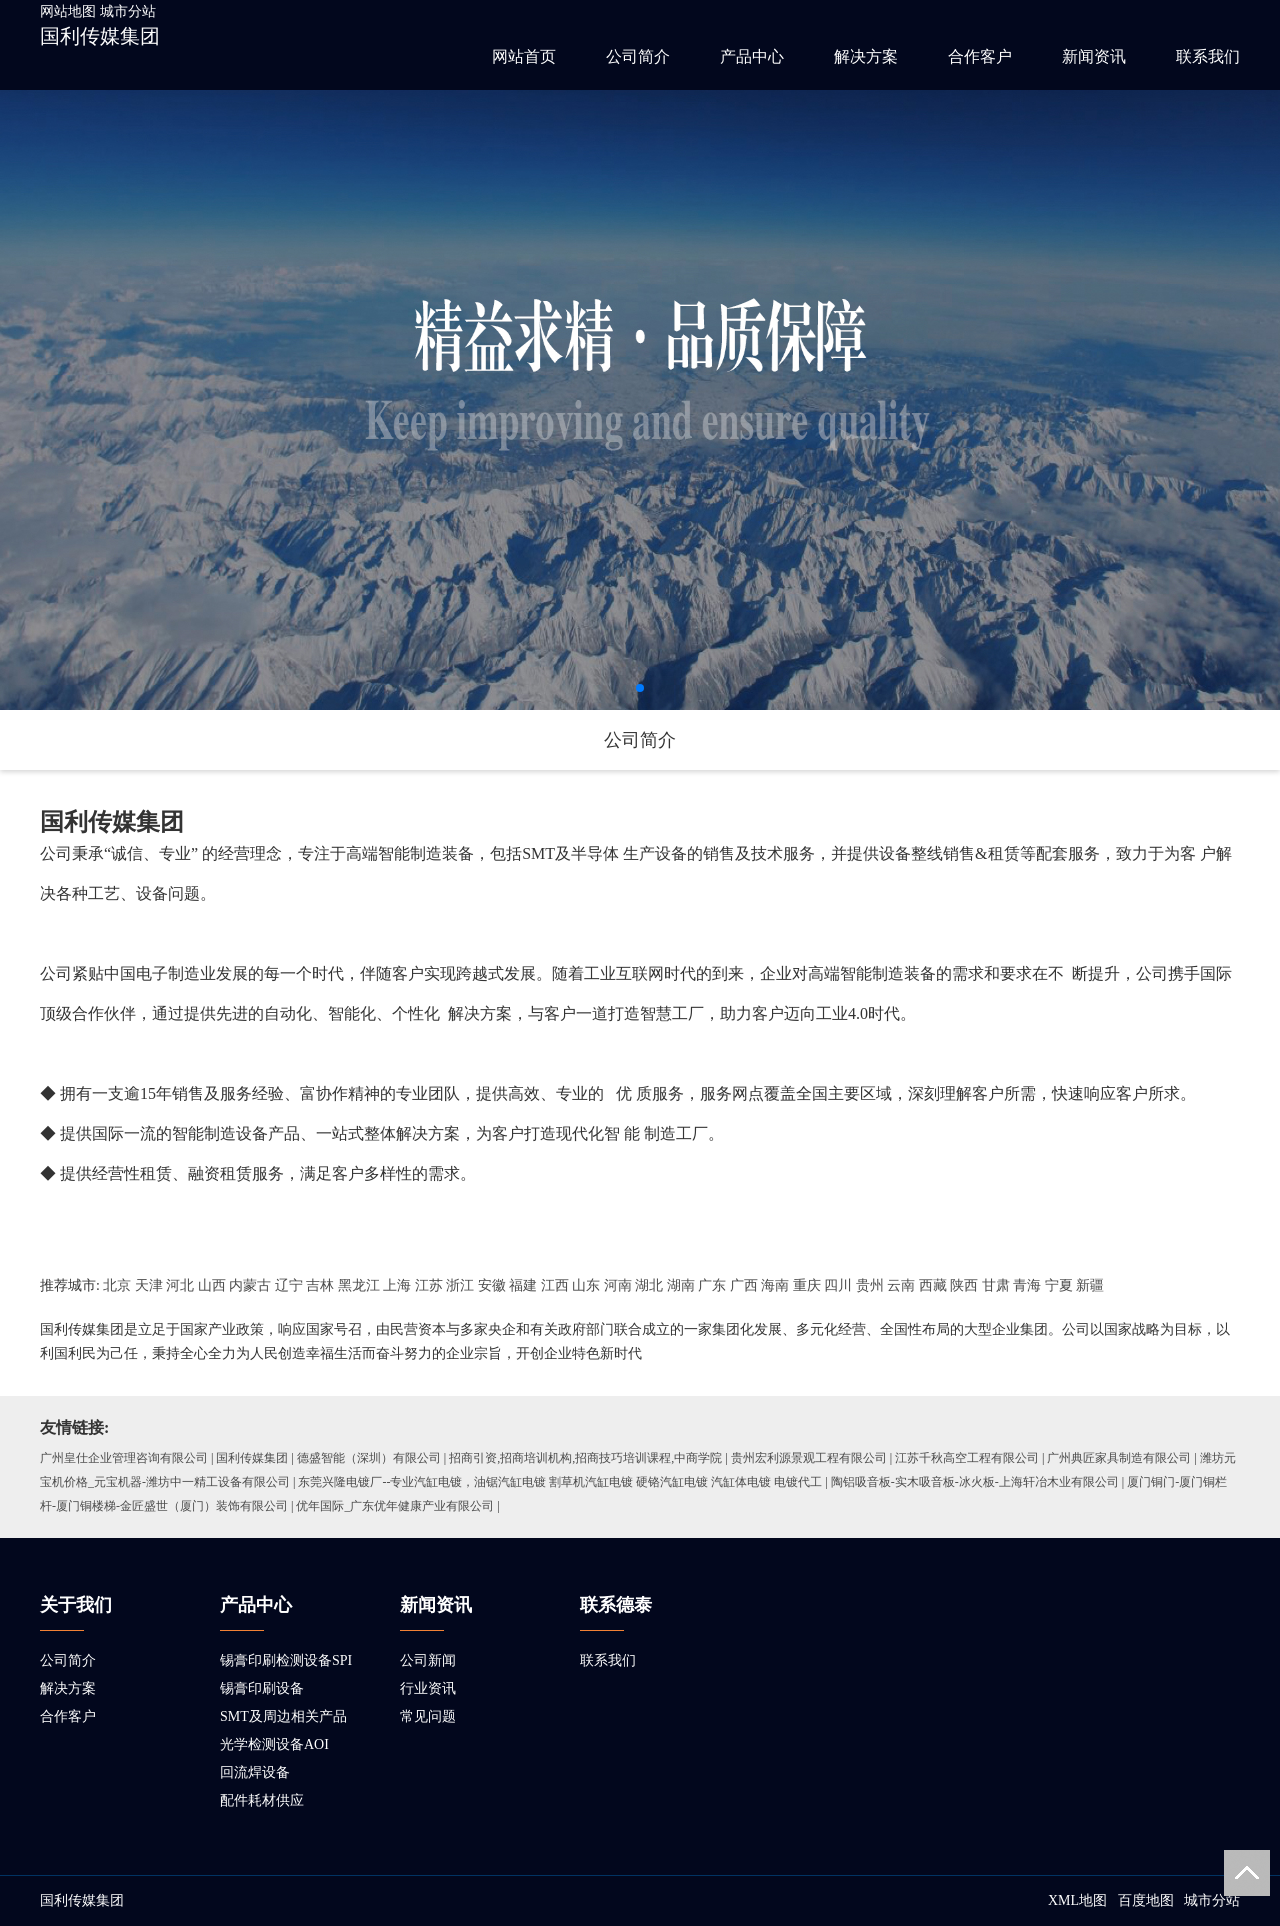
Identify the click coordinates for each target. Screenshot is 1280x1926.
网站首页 (524, 56)
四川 (838, 1285)
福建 (523, 1285)
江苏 (429, 1285)
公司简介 (638, 56)
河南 (618, 1285)
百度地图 (1146, 1900)
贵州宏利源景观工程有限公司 (809, 1458)
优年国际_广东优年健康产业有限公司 (395, 1506)
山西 (212, 1285)
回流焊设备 (255, 1772)
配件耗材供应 (262, 1800)
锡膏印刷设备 (262, 1688)
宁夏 (1059, 1285)
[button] (640, 688)
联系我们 (1208, 56)
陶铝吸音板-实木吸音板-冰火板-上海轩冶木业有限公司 (975, 1482)
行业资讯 (428, 1688)
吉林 (320, 1285)
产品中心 (752, 56)
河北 (180, 1285)
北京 (117, 1285)
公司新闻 (428, 1660)
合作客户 (980, 56)
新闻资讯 (1094, 56)
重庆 (807, 1285)
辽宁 (289, 1285)
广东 (712, 1285)
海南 (775, 1285)
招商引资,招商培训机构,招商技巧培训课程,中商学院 (585, 1458)
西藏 (933, 1285)
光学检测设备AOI (274, 1744)
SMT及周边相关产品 (283, 1716)
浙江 (460, 1285)
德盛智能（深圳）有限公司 (369, 1458)
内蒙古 (250, 1285)
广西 (744, 1285)
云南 (901, 1285)
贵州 (870, 1285)
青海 (1027, 1285)
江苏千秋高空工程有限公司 (967, 1458)
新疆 (1090, 1285)
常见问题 (428, 1716)
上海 (397, 1285)
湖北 (649, 1285)
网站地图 (68, 11)
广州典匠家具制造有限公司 (1119, 1458)
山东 (586, 1285)
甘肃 (996, 1285)
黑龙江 (359, 1285)
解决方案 (866, 56)
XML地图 (1077, 1900)
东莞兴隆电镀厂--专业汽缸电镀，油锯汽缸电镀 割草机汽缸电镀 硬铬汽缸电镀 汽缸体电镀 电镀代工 (560, 1482)
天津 (149, 1285)
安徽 (492, 1285)
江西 (555, 1285)
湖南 (681, 1285)
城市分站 (128, 11)
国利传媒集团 (100, 36)
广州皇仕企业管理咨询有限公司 (124, 1458)
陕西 (964, 1285)
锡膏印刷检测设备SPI (286, 1660)
